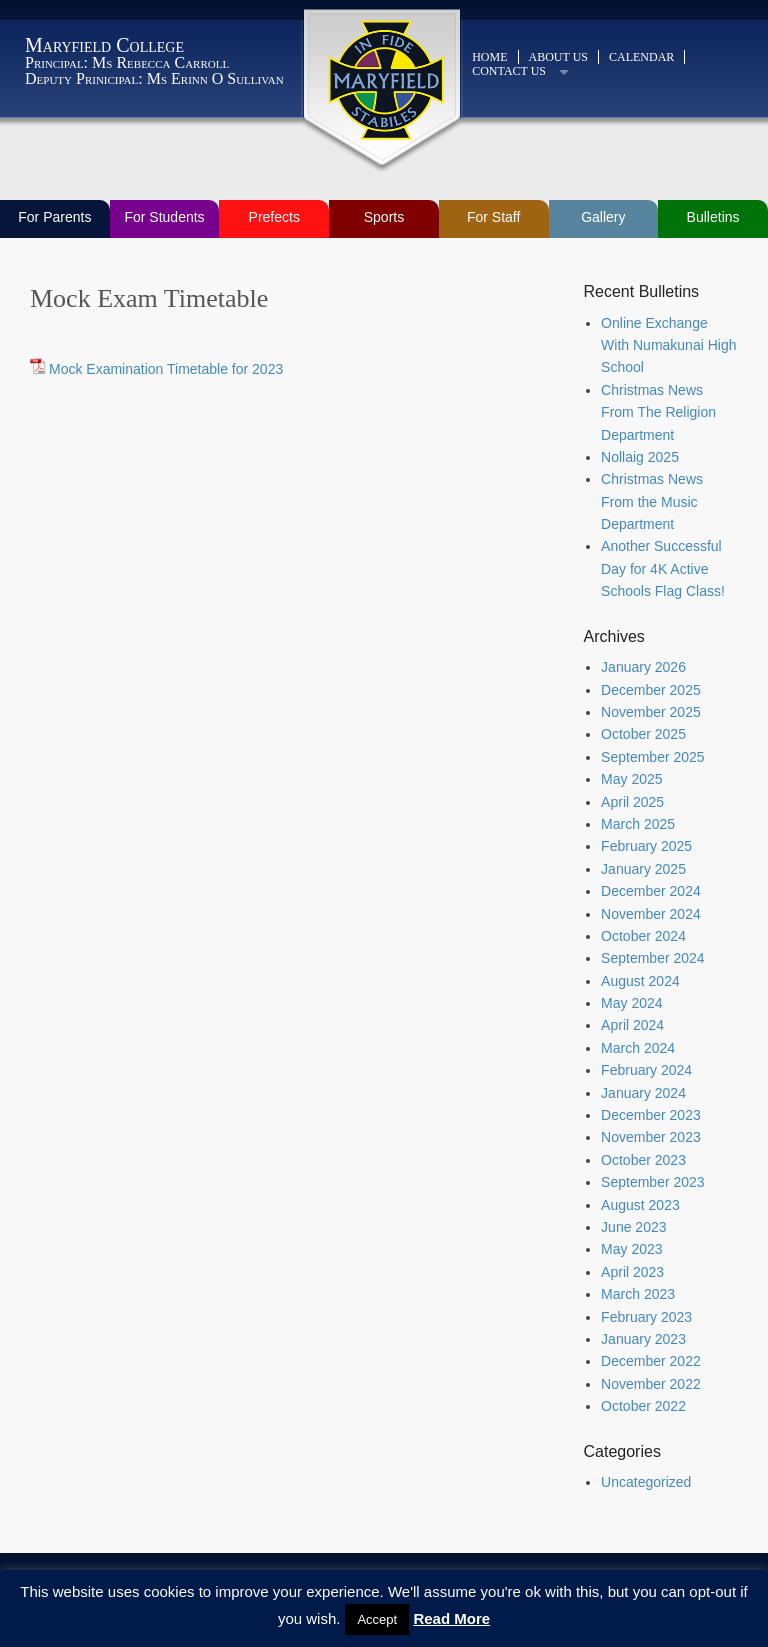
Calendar (641, 57)
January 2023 (643, 1339)
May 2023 (631, 1249)
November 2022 (651, 1384)
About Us (558, 57)
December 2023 (651, 1115)
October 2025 (643, 734)
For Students (164, 217)
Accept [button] (377, 1619)
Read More (451, 1618)
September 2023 (653, 1182)
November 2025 (651, 712)
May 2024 (631, 1003)
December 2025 (651, 690)
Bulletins (713, 217)
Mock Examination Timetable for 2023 (166, 369)
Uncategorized (646, 1482)
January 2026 (643, 667)
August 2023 (640, 1205)
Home (489, 57)
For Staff (493, 217)
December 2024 (651, 891)
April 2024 (632, 1025)
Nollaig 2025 (640, 457)
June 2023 (633, 1227)
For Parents (54, 217)
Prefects (274, 217)
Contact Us (509, 71)
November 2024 (651, 914)
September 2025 (653, 757)
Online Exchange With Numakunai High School (668, 345)
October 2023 (643, 1160)
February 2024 (646, 1070)
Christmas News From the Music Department (652, 501)
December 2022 (651, 1361)
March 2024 (638, 1048)
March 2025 (638, 824)
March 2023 (638, 1294)
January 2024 (643, 1093)
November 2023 (651, 1137)
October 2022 (643, 1406)
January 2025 (643, 869)
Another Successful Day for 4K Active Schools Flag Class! (663, 568)
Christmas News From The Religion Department (658, 412)
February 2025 (646, 846)
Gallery (603, 217)
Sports (384, 217)
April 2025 (632, 802)
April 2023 (632, 1272)
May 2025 (631, 779)
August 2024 (640, 981)
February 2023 (646, 1317)
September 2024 (653, 958)
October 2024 (643, 936)
